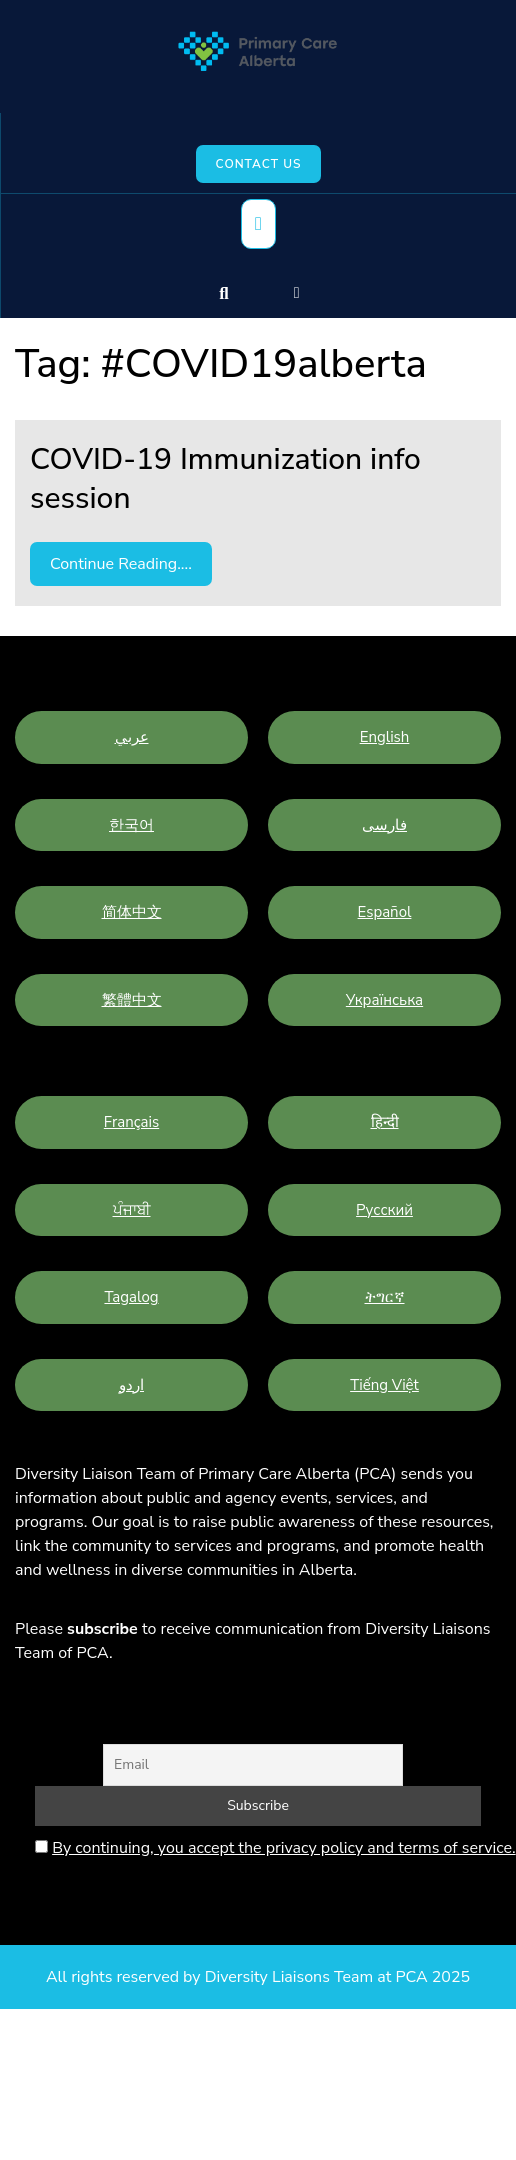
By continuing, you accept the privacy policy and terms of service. (283, 1848)
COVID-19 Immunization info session (225, 479)
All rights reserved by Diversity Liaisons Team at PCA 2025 (258, 1977)
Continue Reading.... (121, 564)
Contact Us (259, 164)
